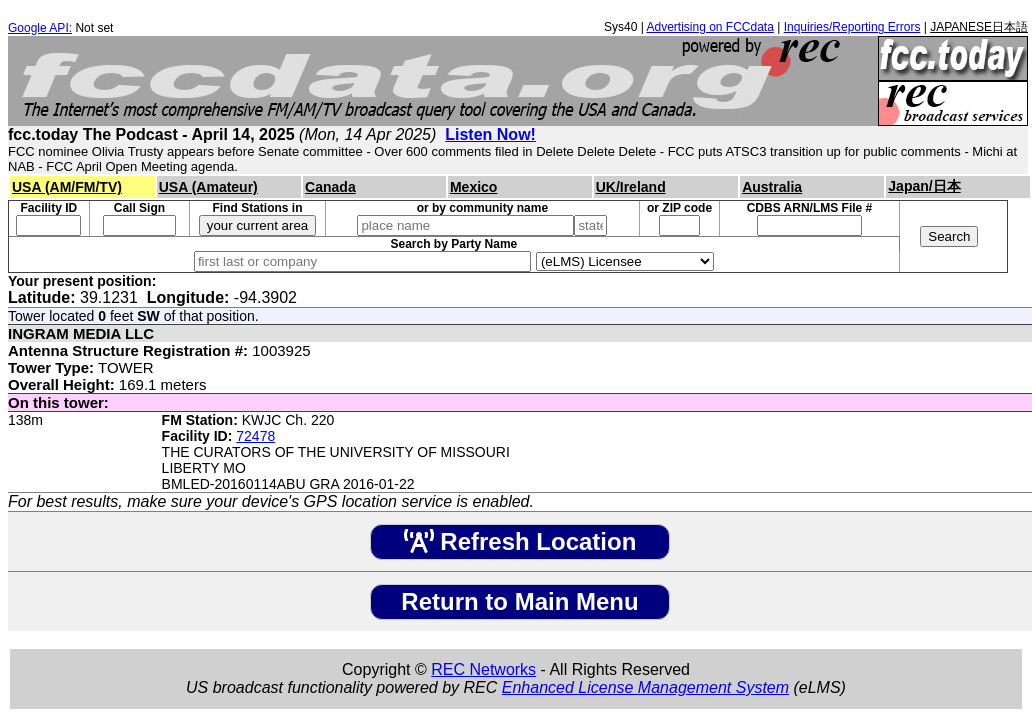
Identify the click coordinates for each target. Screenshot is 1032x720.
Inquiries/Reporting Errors (852, 27)
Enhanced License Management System (645, 687)
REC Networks (483, 669)
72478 (255, 436)
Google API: (40, 28)
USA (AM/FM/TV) (67, 187)
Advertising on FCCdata (709, 27)
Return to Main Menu (519, 601)
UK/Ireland (631, 187)
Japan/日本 (924, 186)
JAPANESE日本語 (979, 27)
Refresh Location (520, 541)
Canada (330, 187)
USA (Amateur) (208, 187)
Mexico (473, 187)
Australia (772, 187)
